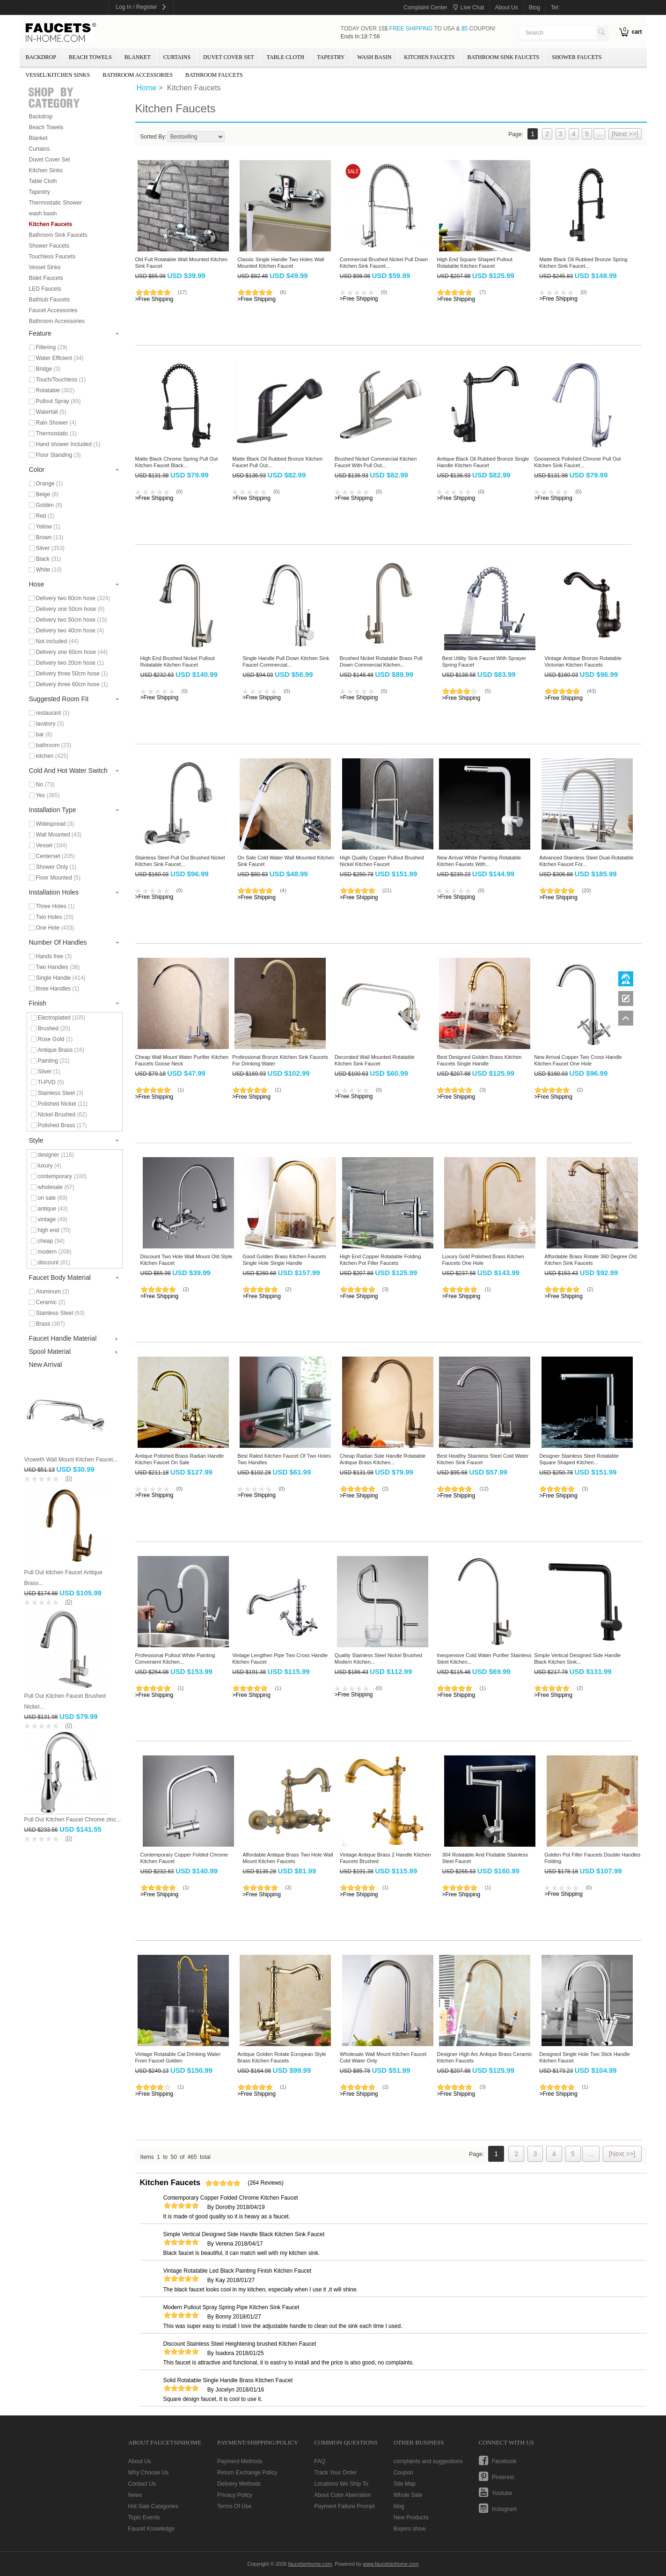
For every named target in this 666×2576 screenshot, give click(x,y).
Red (45, 516)
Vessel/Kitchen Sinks (58, 75)
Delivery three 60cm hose (72, 684)
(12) (484, 1488)
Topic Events (144, 2517)
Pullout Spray (58, 401)
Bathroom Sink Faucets (503, 57)
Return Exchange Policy (247, 2472)
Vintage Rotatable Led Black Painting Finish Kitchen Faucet (237, 2271)
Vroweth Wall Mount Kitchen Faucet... (71, 1459)
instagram (504, 2509)
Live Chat (472, 7)
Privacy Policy (234, 2495)
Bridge (48, 369)
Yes (48, 795)
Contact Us (142, 2484)
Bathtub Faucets (49, 299)
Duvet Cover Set (228, 57)
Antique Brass (61, 1050)
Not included (57, 641)
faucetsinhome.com (60, 33)
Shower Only (56, 867)
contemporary (62, 1176)
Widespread (55, 824)
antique (53, 1208)
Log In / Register (136, 7)
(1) (181, 1090)
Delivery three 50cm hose (72, 673)
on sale (52, 1198)
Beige (47, 494)
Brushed (54, 1028)
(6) (283, 292)
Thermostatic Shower (55, 202)
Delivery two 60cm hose (73, 598)
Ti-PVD (51, 1082)
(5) (487, 691)
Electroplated (61, 1017)
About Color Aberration (342, 2495)
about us (506, 7)
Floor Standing (58, 455)
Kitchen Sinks (46, 170)
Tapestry (330, 57)
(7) (482, 292)
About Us (139, 2461)
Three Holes (55, 906)
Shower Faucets (576, 57)
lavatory (50, 723)
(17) (182, 292)
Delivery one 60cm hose (72, 652)
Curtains (176, 57)
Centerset (55, 856)
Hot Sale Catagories (153, 2506)
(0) (69, 1478)
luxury (49, 1165)
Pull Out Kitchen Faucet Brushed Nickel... (65, 1701)
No (45, 784)
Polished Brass (62, 1125)
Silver (50, 548)
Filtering (51, 347)
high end (54, 1230)
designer (56, 1155)
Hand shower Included (68, 444)
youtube (502, 2493)
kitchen (52, 756)
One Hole (55, 928)
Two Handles (58, 967)
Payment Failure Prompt (344, 2506)
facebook (504, 2461)
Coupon (403, 2472)
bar (44, 734)
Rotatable (55, 390)
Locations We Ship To (341, 2484)
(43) (591, 691)
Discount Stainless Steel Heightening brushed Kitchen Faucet (239, 2344)
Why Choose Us (148, 2472)
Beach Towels (90, 57)
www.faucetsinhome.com (390, 2564)
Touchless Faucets (52, 256)
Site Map (405, 2484)
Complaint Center (425, 7)
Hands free (54, 956)
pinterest (503, 2477)
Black (48, 559)
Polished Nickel (63, 1104)
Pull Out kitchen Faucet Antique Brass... (63, 1577)
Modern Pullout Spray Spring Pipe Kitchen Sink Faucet (231, 2307)
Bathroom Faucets (214, 75)
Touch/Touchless (61, 379)
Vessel (51, 845)
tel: (555, 7)
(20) (586, 890)
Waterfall (51, 412)
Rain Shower (56, 422)
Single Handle (61, 978)
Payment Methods (240, 2461)
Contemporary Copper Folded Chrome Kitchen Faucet (230, 2197)
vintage (52, 1219)
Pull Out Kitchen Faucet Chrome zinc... (72, 1819)
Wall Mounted (59, 834)
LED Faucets (45, 289)
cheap (51, 1241)
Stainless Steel (60, 1093)
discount (54, 1262)
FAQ (319, 2461)
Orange (49, 483)
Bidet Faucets (46, 278)
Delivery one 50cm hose (70, 609)
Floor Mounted (58, 877)
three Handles (58, 988)
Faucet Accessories (53, 310)
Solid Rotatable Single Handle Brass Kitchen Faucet (228, 2380)
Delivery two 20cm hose (70, 663)
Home (147, 88)
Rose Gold (55, 1039)
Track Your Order (335, 2472)
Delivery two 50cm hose (71, 619)
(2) (580, 1090)
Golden (49, 505)
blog (534, 7)
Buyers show (410, 2528)
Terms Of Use (234, 2506)
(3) (482, 1090)
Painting (54, 1060)
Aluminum (52, 1291)
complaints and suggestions (428, 2461)
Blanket (137, 57)
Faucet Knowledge (151, 2528)
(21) (387, 890)
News (135, 2495)
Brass (50, 1324)
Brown (50, 537)
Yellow (48, 526)
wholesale (56, 1187)
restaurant (53, 713)
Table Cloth (286, 57)
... (599, 134)
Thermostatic (56, 433)
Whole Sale (408, 2495)
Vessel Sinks (45, 267)
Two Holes (55, 917)
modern (55, 1251)
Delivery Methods (239, 2484)
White (49, 569)
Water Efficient (60, 358)
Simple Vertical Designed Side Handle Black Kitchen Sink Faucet (244, 2234)
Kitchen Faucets (429, 57)
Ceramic (51, 1302)
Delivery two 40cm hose (70, 630)
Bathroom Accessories (137, 75)
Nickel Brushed (62, 1114)
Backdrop (41, 57)
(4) (283, 890)
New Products (411, 2517)
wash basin (374, 57)
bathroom (53, 745)
